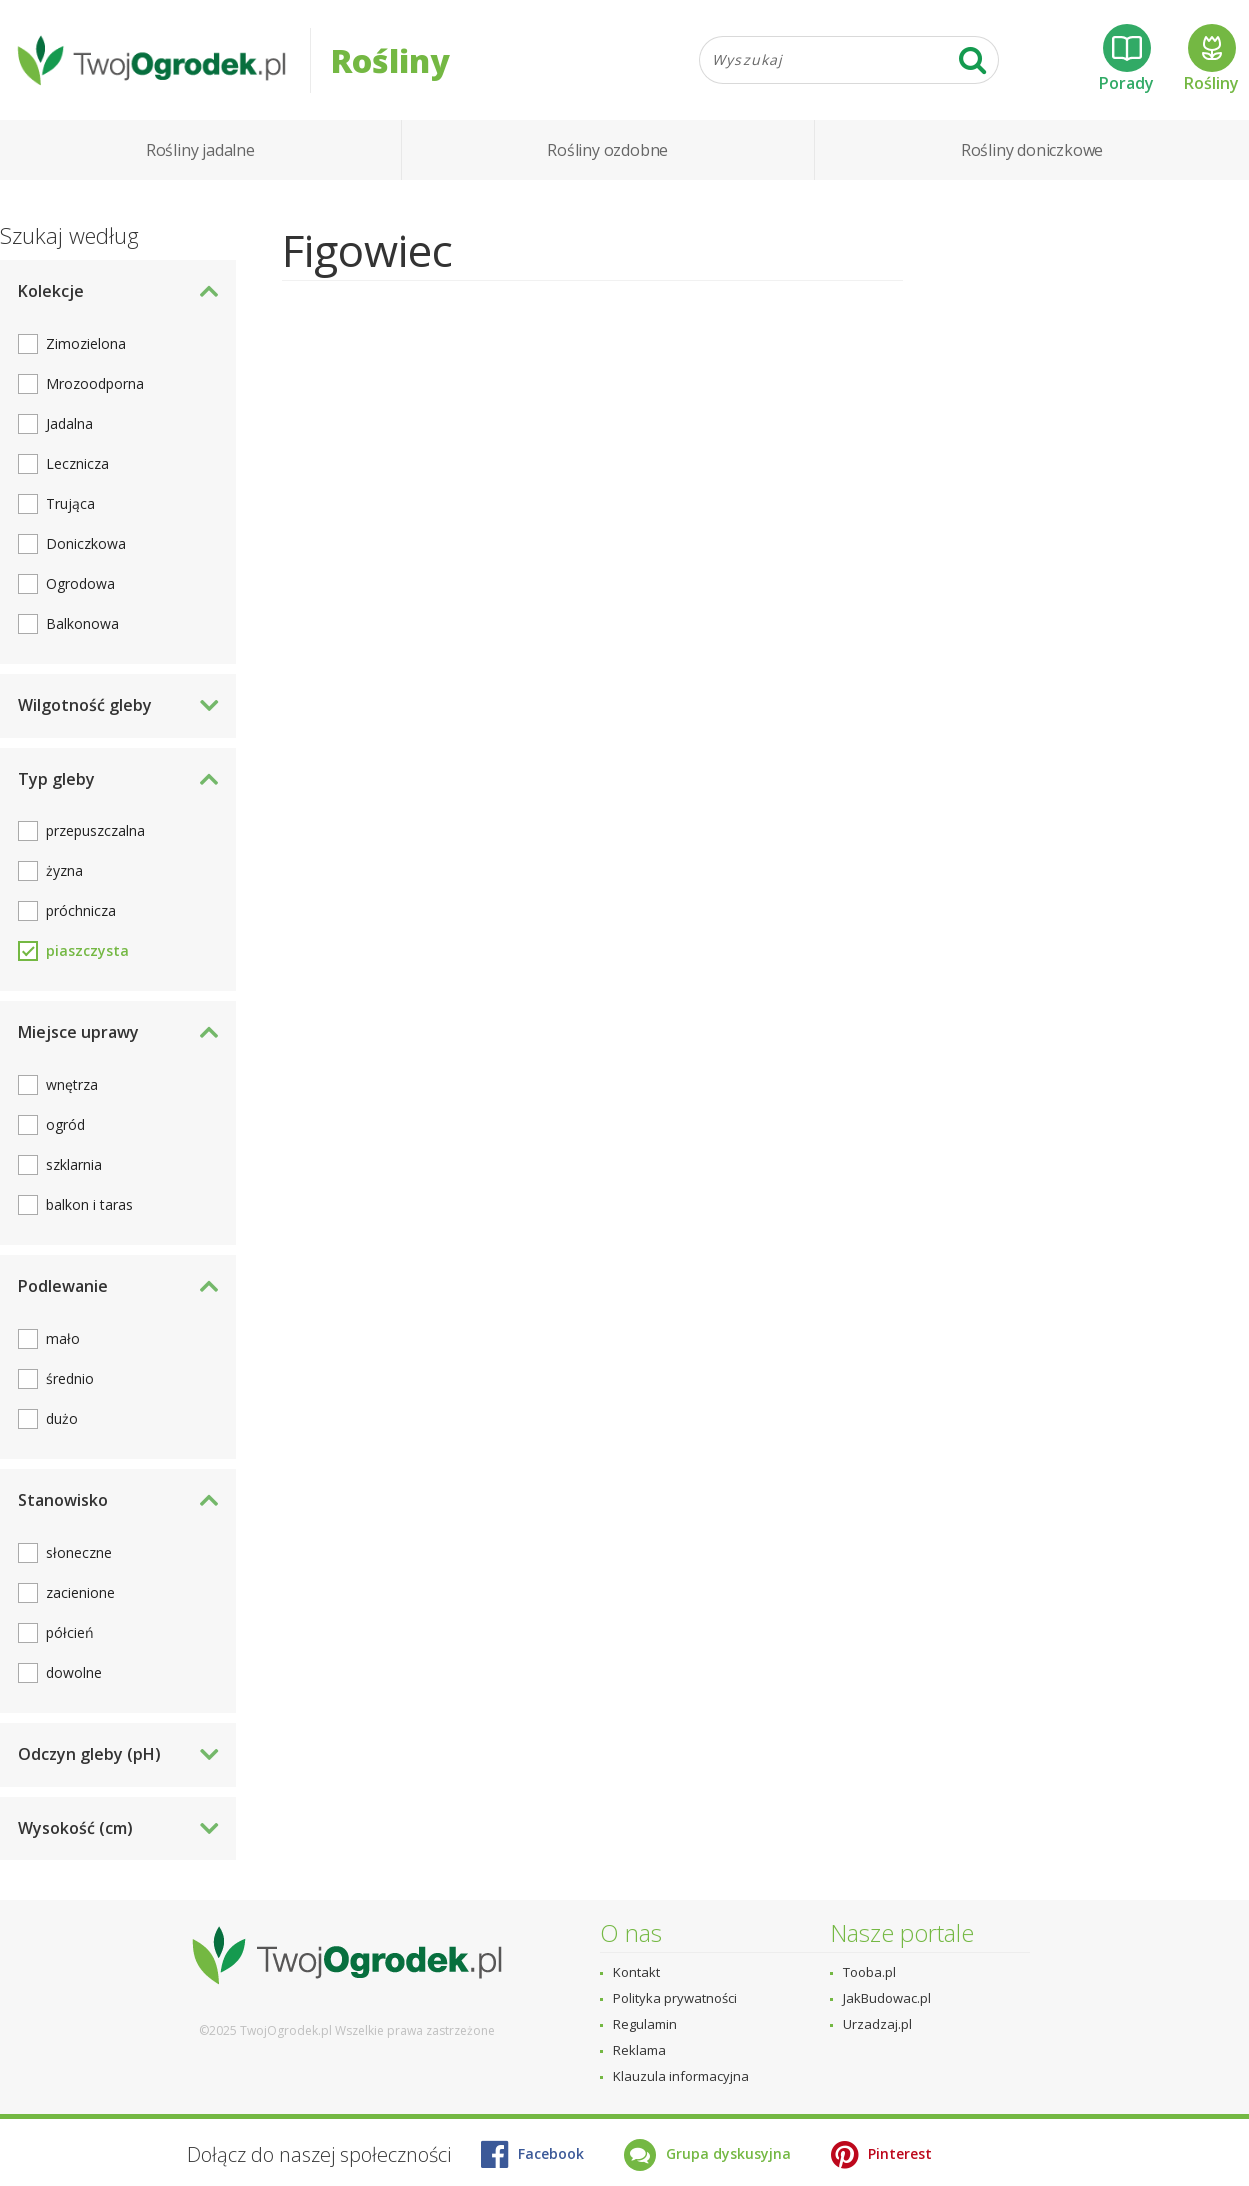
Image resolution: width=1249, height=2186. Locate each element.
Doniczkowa (86, 543)
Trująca (70, 503)
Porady (1126, 59)
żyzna (64, 870)
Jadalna (69, 423)
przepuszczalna (95, 830)
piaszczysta (87, 950)
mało (63, 1338)
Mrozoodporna (95, 383)
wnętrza (72, 1084)
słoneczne (79, 1552)
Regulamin (645, 2024)
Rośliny (1211, 59)
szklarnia (74, 1164)
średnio (70, 1378)
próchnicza (81, 910)
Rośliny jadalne (200, 150)
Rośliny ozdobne (607, 150)
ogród (65, 1124)
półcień (70, 1632)
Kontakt (636, 1972)
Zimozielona (86, 343)
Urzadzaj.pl (877, 2024)
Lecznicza (77, 463)
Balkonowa (82, 623)
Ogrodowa (80, 583)
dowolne (74, 1672)
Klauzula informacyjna (681, 2076)
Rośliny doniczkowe (1032, 150)
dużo (62, 1418)
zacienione (80, 1592)
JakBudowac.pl (887, 1998)
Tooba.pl (869, 1972)
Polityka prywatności (675, 1998)
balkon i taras (89, 1204)
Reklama (639, 2050)
